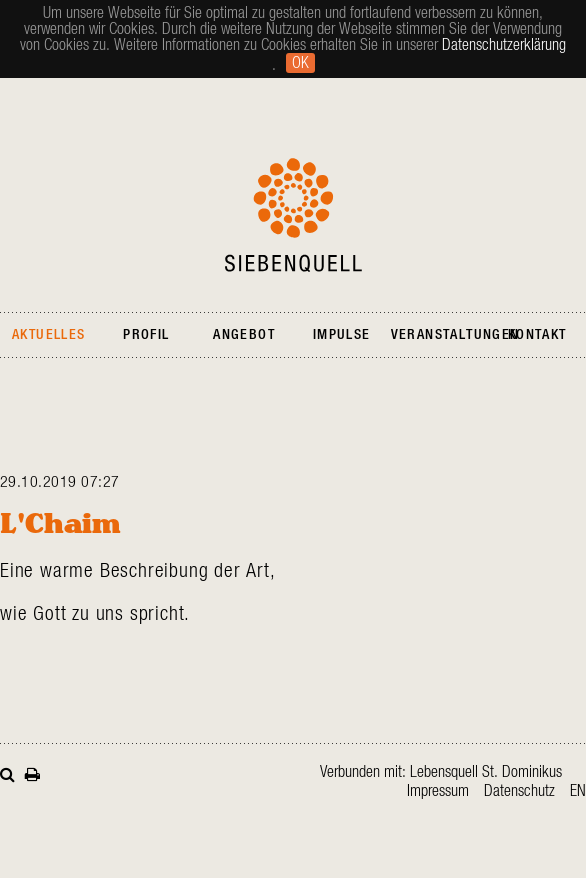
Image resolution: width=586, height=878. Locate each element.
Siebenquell (293, 215)
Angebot (244, 335)
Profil (146, 335)
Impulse (342, 335)
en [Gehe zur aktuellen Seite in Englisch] (578, 791)
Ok (300, 63)
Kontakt (537, 335)
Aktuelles (49, 335)
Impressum (438, 791)
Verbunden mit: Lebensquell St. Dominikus (441, 772)
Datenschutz (519, 791)
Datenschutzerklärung (504, 45)
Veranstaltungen (455, 335)
